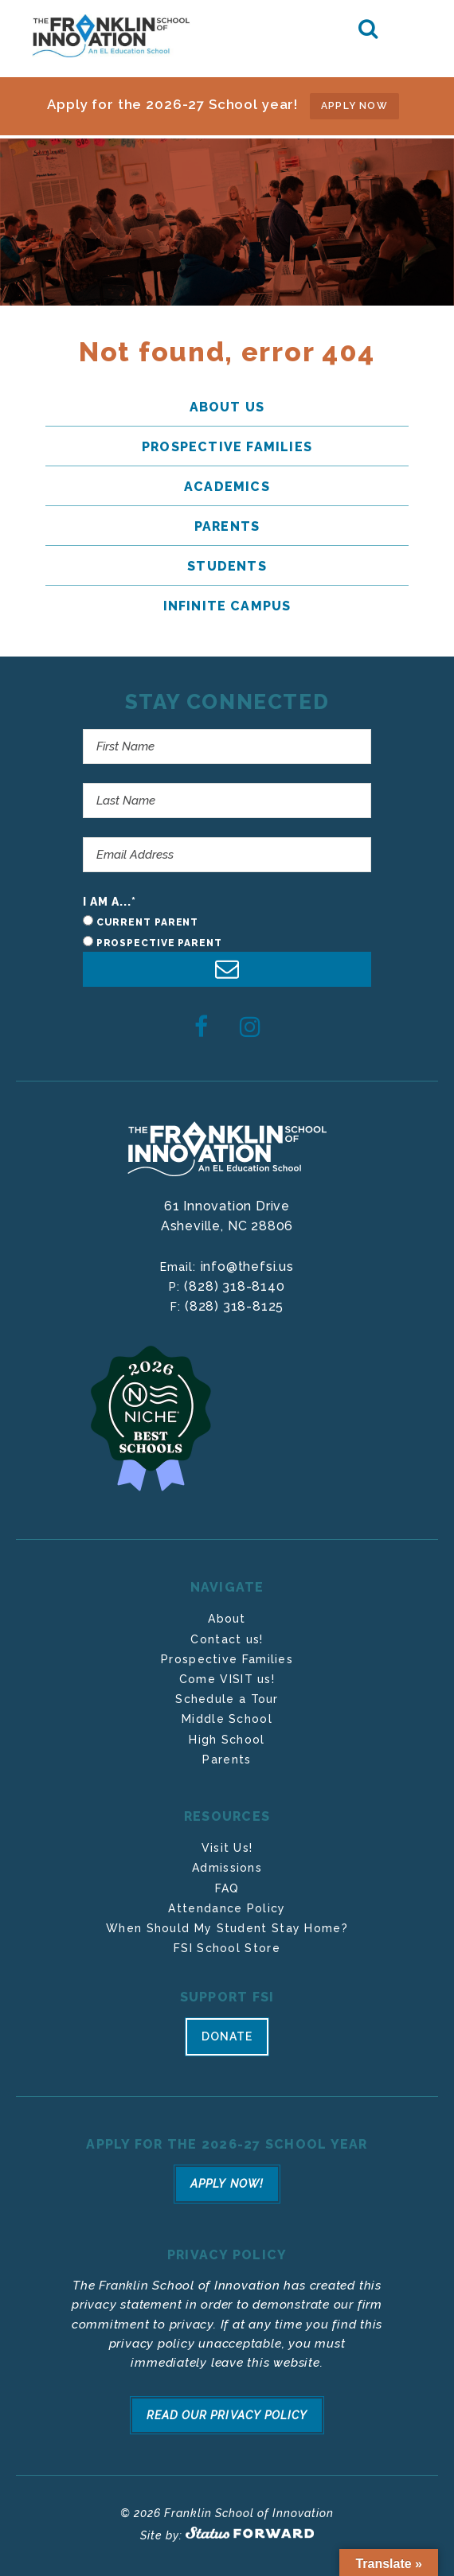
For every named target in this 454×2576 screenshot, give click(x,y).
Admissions (227, 1867)
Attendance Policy (226, 1908)
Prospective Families (227, 1659)
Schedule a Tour (227, 1699)
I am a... (110, 901)
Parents (226, 1759)
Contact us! (226, 1639)
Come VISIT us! (227, 1679)
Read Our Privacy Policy (227, 2412)
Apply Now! (227, 2183)
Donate (227, 2036)
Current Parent (147, 922)
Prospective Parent (159, 943)
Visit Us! (227, 1847)
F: (177, 1306)
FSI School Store (227, 1948)
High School (226, 1739)
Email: (180, 1267)
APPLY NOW (354, 105)
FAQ (227, 1888)
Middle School (227, 1719)
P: (176, 1286)
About (227, 1618)
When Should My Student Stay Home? (227, 1928)
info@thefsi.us (247, 1266)
